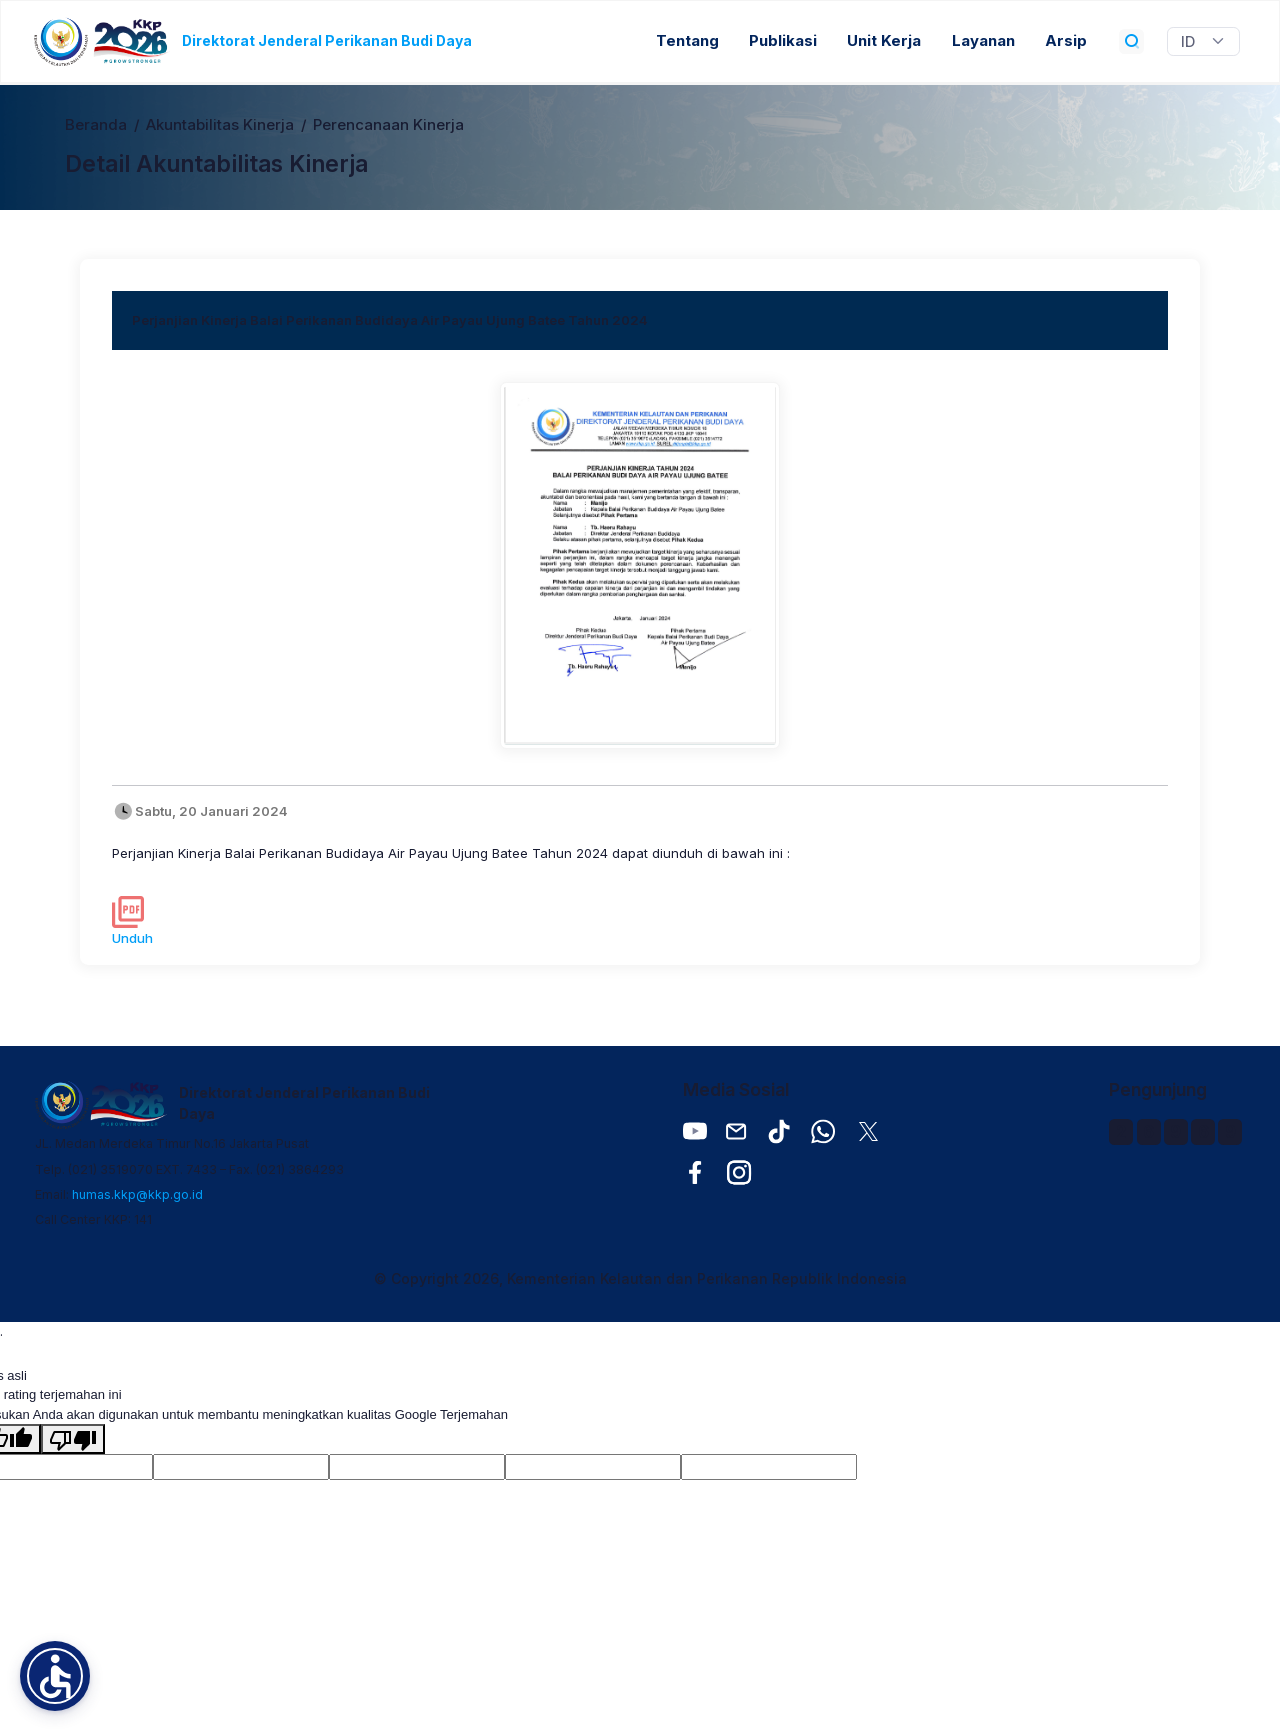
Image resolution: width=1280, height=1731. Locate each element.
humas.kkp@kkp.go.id (137, 1194)
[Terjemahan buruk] (73, 1439)
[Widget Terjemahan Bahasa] (1203, 42)
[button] (55, 1676)
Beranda (96, 125)
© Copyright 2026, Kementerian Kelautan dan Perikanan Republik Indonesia (640, 1278)
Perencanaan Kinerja (388, 125)
